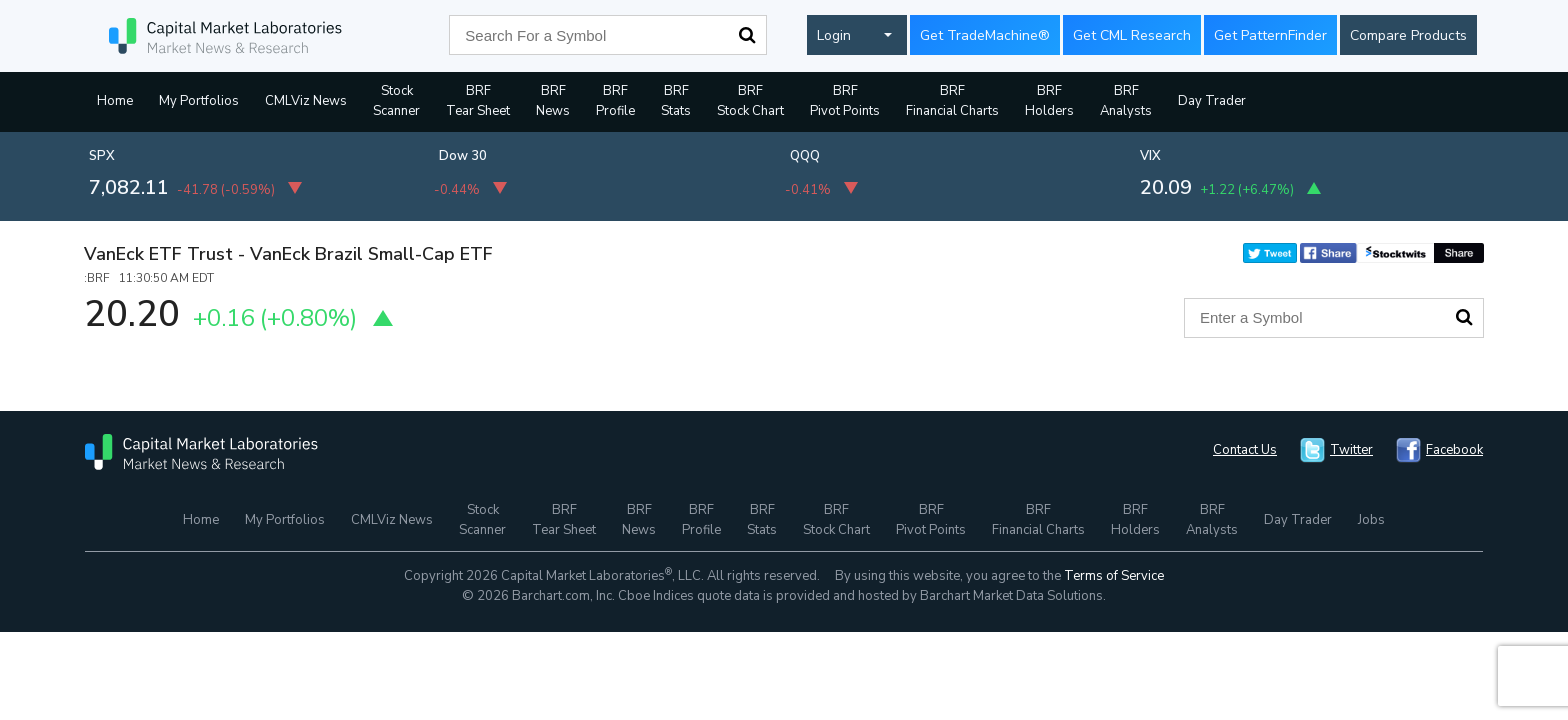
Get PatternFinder (1270, 35)
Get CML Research (1132, 35)
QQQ (805, 156)
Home (115, 101)
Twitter (1351, 450)
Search (747, 35)
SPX (102, 156)
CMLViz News (306, 101)
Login (834, 35)
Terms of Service (1114, 576)
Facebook (1454, 450)
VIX (1150, 156)
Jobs (1371, 520)
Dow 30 (463, 156)
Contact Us (1245, 450)
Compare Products (1408, 35)
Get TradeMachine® (985, 35)
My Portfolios (199, 101)
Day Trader (1212, 101)
